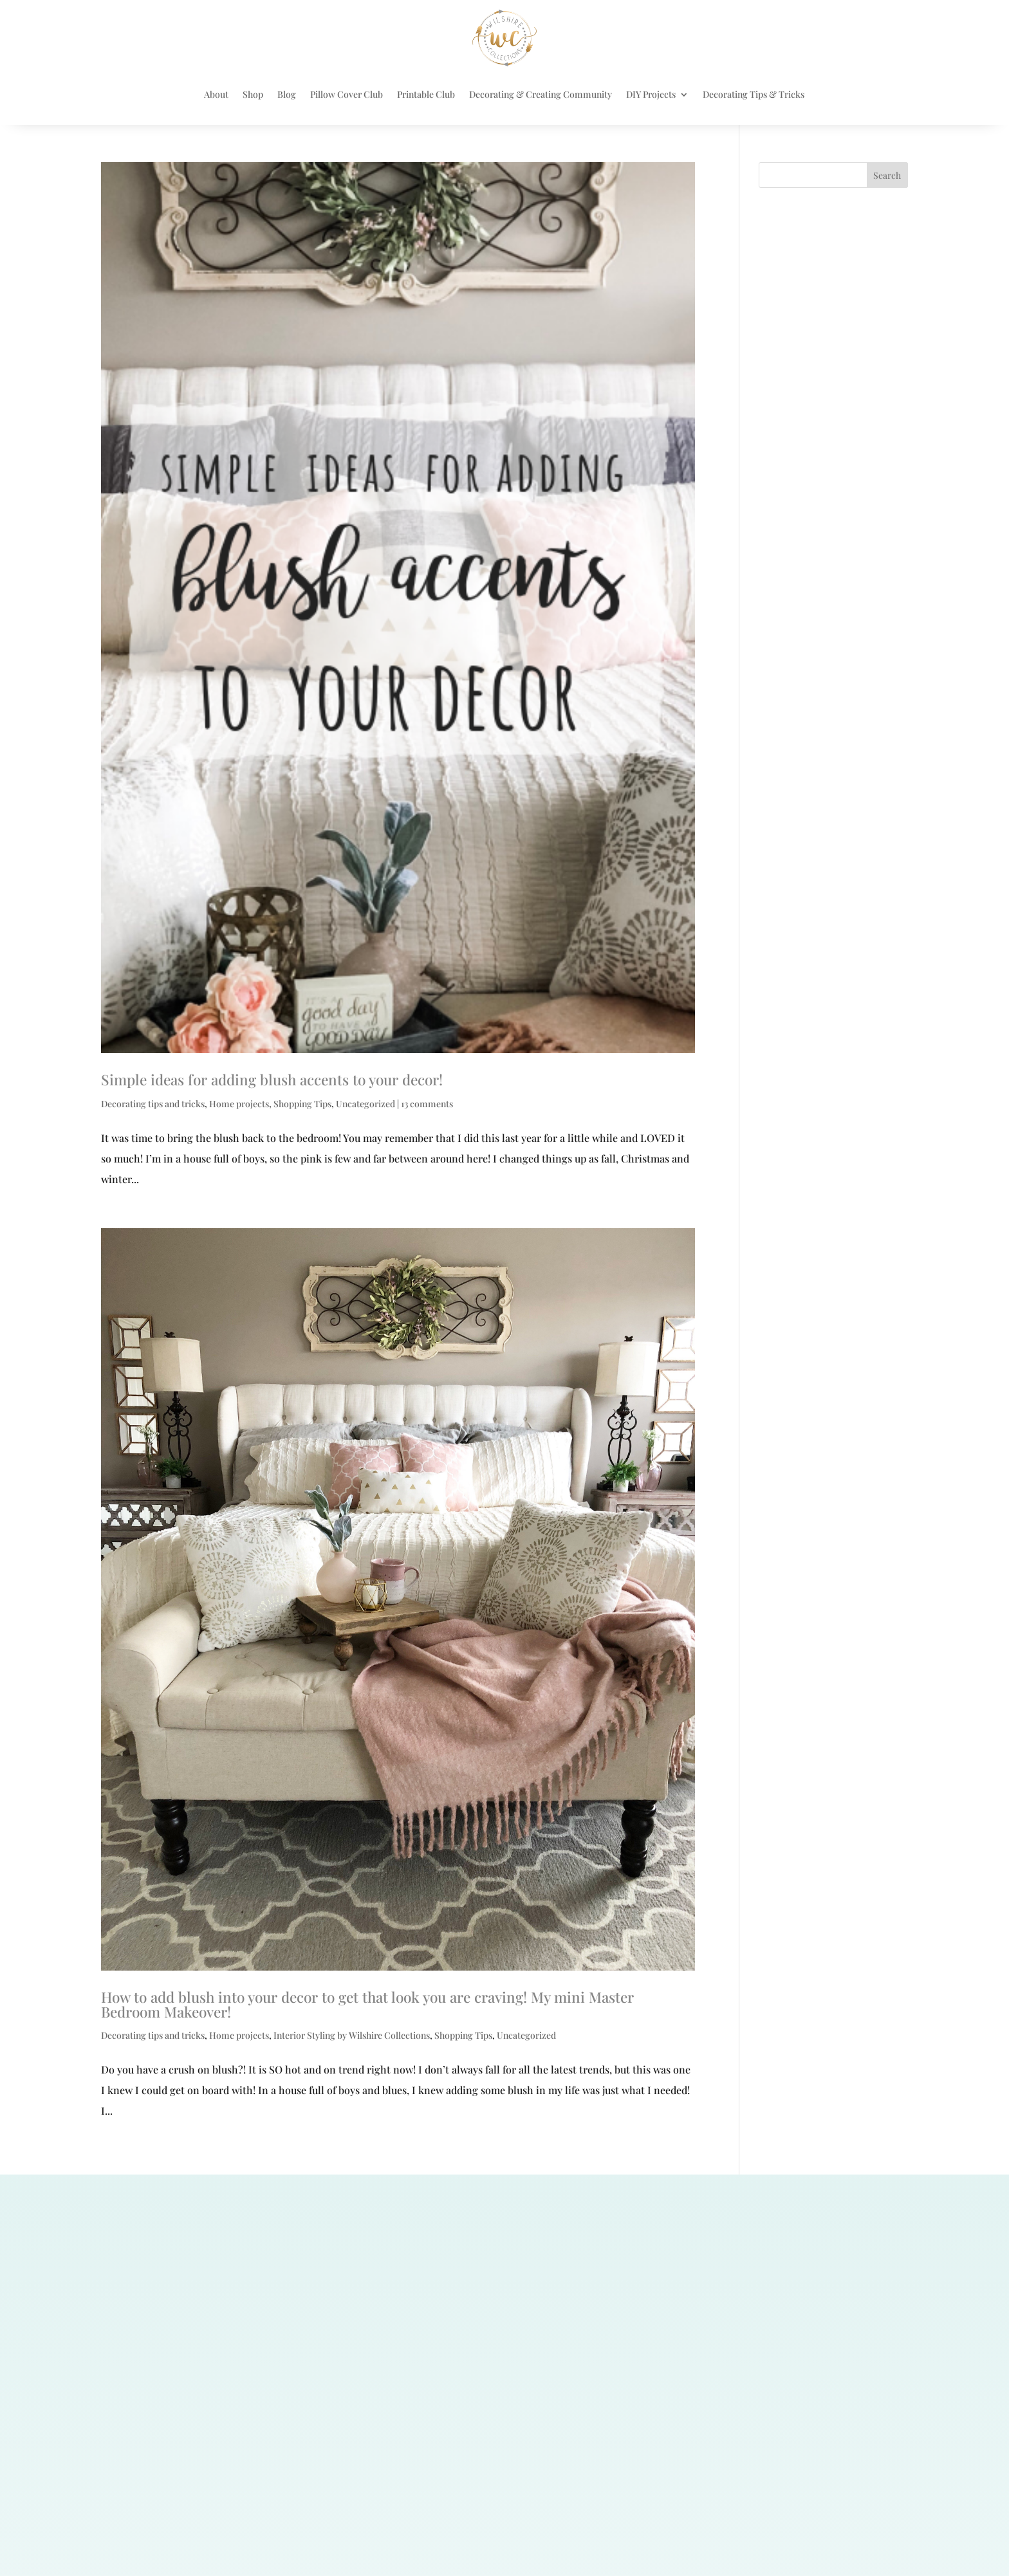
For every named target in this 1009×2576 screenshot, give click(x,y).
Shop (253, 94)
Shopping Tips (302, 1104)
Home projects (239, 1104)
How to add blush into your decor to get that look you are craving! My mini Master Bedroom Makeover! (367, 2004)
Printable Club (426, 94)
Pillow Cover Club (346, 94)
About (216, 94)
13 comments (427, 1104)
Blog (286, 94)
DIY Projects (651, 94)
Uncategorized (365, 1104)
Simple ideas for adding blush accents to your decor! (272, 1079)
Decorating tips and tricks (153, 1104)
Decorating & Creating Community (540, 94)
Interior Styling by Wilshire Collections (351, 2035)
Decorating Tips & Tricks (753, 94)
